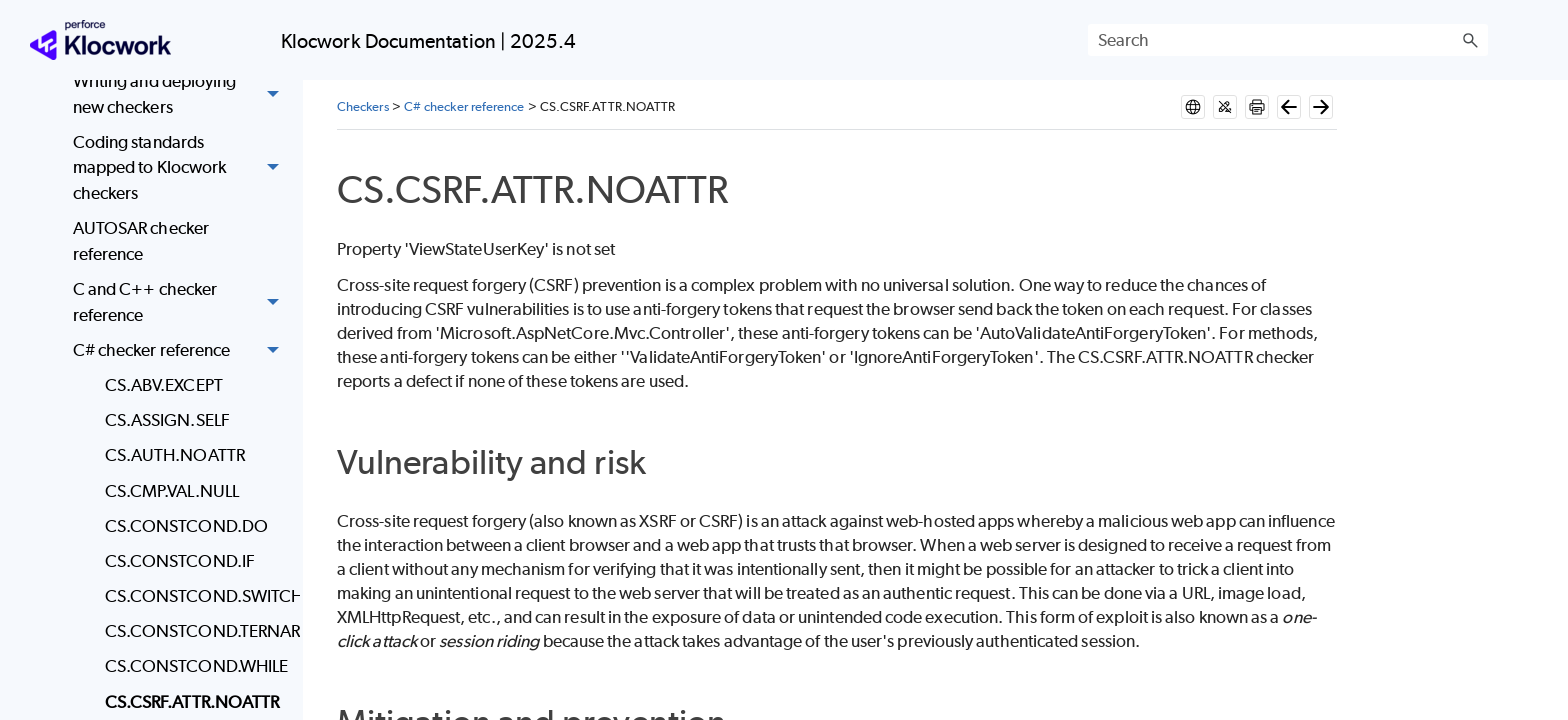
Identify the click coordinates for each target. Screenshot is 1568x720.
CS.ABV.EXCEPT (164, 385)
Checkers (363, 106)
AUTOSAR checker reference (141, 241)
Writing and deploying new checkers (181, 94)
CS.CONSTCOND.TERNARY (197, 631)
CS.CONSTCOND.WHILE (196, 666)
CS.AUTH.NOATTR (175, 455)
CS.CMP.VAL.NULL (172, 491)
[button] (1470, 40)
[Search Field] (1288, 40)
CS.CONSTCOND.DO (186, 526)
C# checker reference (181, 350)
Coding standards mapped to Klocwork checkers (181, 168)
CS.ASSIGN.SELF (167, 420)
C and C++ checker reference (181, 302)
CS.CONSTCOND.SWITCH (197, 596)
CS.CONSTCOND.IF (180, 561)
